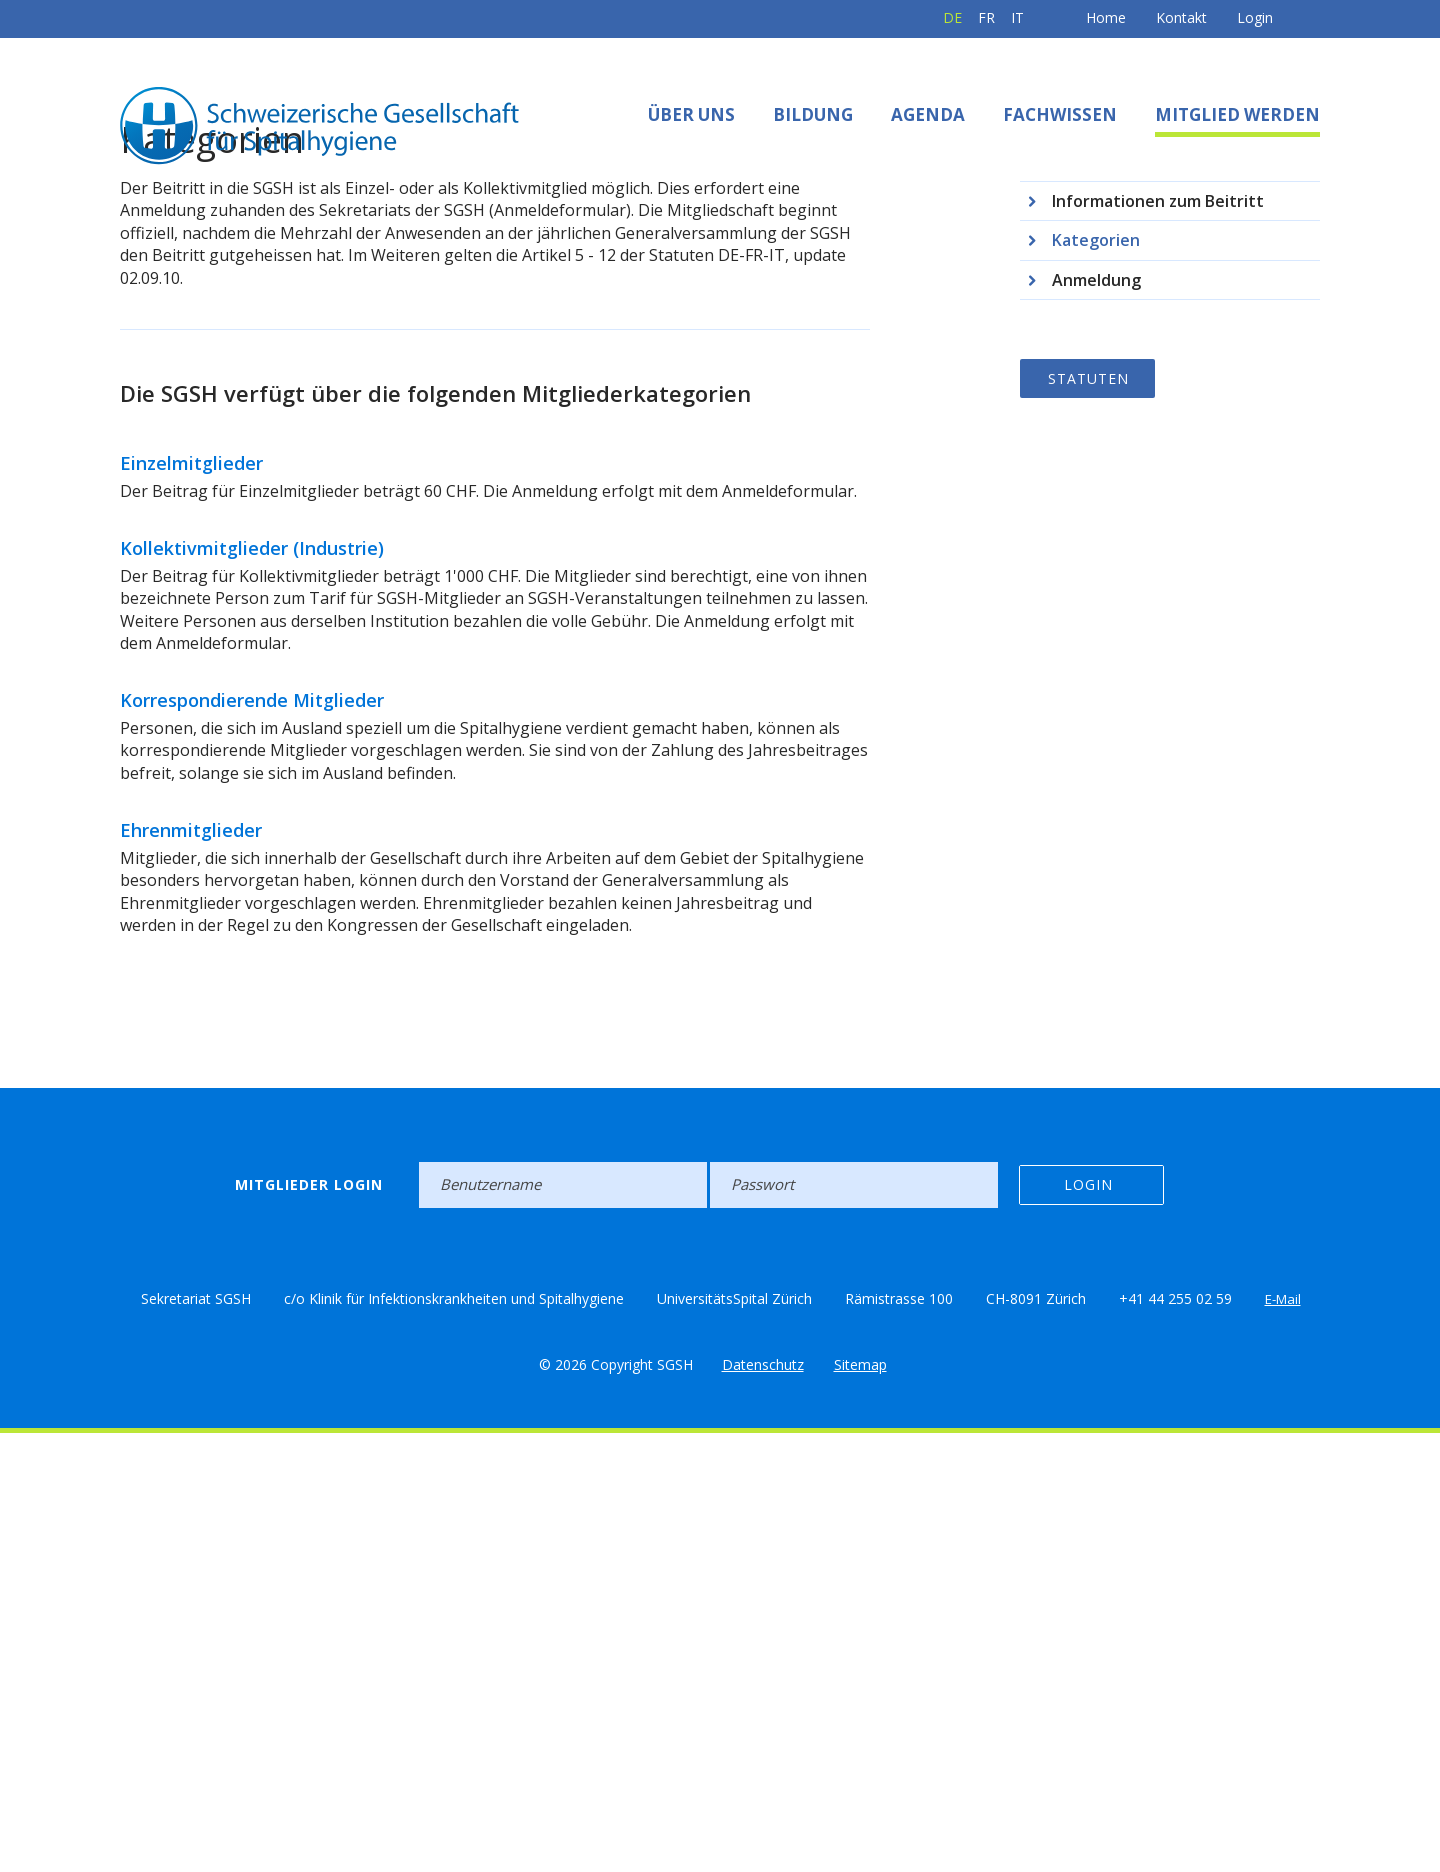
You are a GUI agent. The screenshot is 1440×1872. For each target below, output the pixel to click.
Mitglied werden (1237, 114)
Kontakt (1116, 17)
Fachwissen (1060, 114)
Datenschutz (763, 1802)
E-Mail (1283, 1737)
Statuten (1088, 816)
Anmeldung (1096, 718)
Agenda (928, 114)
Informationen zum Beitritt (1158, 639)
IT (952, 17)
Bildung (813, 114)
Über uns (691, 114)
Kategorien (1096, 679)
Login (1190, 17)
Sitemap (860, 1802)
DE (887, 17)
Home (1041, 17)
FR (921, 17)
